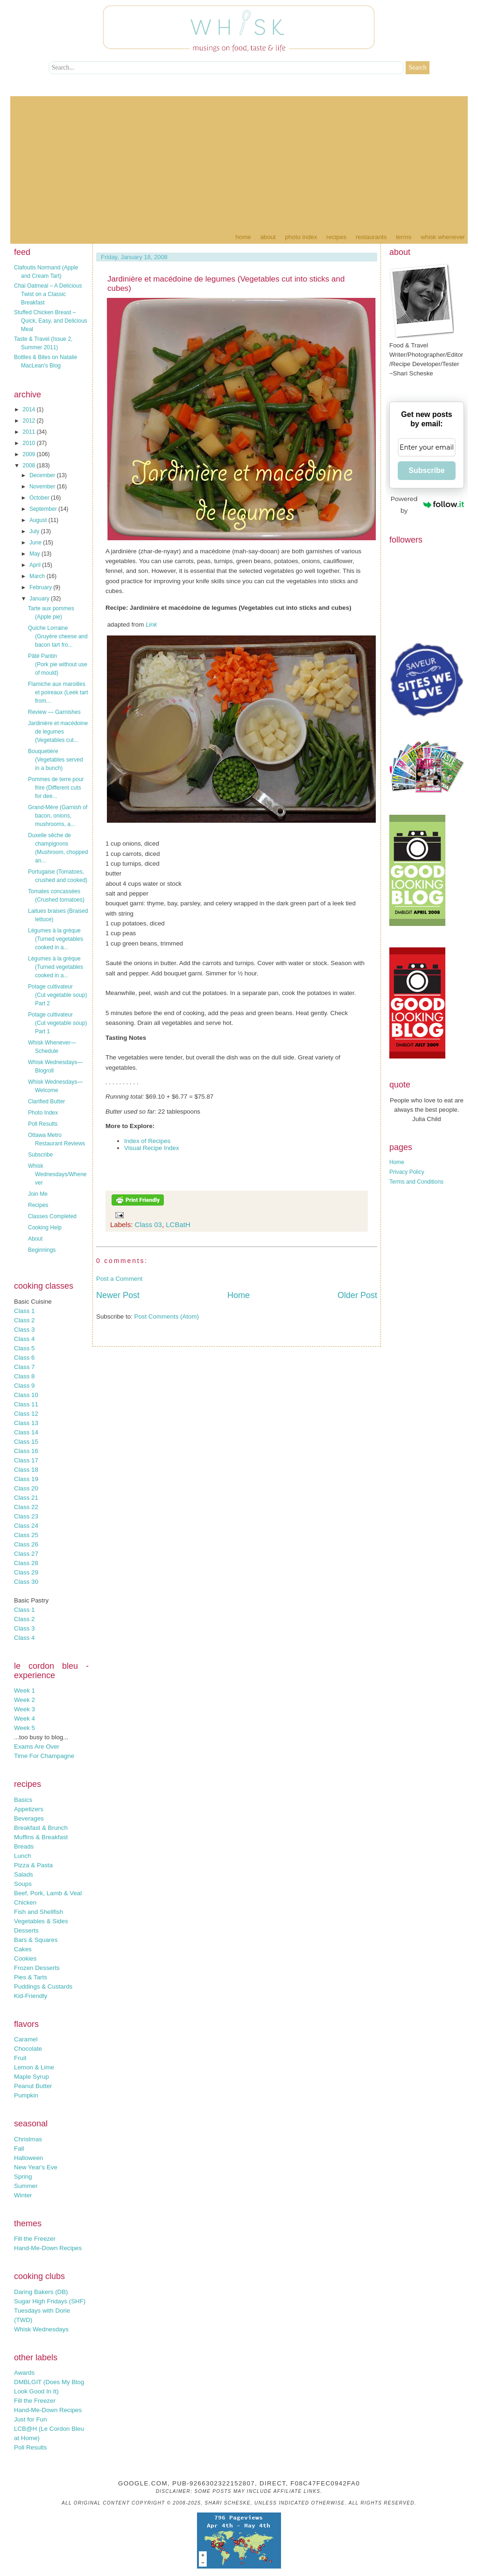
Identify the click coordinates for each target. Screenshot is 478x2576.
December (43, 475)
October (40, 497)
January (40, 598)
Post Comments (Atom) (166, 1316)
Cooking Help (45, 1227)
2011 (30, 432)
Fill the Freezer (35, 2238)
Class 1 (24, 1310)
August (39, 520)
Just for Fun (30, 2419)
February (41, 587)
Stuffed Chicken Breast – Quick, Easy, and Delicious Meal (50, 320)
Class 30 (26, 1581)
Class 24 (26, 1525)
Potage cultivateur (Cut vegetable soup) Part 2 (57, 995)
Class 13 (26, 1422)
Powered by (427, 504)
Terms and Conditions (416, 1182)
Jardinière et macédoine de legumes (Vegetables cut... (58, 731)
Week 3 (24, 1709)
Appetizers (28, 1809)
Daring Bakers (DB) (41, 2291)
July (35, 531)
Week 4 (24, 1718)
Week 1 (24, 1690)
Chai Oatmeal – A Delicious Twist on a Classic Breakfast (48, 294)
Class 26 (26, 1544)
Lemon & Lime (34, 2067)
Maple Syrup (31, 2076)
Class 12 (26, 1413)
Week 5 (24, 1727)
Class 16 (26, 1450)
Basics (23, 1799)
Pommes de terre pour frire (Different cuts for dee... (56, 787)
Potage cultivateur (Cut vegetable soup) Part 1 (57, 1023)
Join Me (38, 1194)
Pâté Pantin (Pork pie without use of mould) (57, 664)
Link (151, 624)
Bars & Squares (35, 1939)
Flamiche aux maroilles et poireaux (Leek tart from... (58, 692)
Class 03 (148, 1224)
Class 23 (26, 1516)
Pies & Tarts (30, 1977)
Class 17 (26, 1460)
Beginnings (42, 1250)
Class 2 (24, 1320)
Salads (23, 1874)
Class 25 (26, 1535)
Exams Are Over (36, 1746)
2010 (30, 443)
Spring (23, 2176)
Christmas (28, 2139)
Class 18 (26, 1469)
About (267, 236)
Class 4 (24, 1338)
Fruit (20, 2057)
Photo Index (301, 236)
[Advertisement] (239, 161)
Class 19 (26, 1478)
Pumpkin (26, 2095)
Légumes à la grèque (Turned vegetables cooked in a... (55, 939)
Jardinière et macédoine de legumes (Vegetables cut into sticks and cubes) (225, 284)
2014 (30, 409)
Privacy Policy (406, 1172)
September (43, 509)
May (35, 553)
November (43, 486)
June (36, 542)
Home (243, 236)
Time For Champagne (44, 1755)
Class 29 (26, 1572)
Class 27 (26, 1553)
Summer (25, 2185)
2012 (30, 420)
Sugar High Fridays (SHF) (49, 2301)
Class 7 (24, 1366)
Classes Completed (52, 1216)
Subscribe (40, 1154)
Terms (403, 236)
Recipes (336, 236)
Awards (24, 2372)
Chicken (25, 1902)
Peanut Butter (33, 2085)
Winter (23, 2195)
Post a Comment (119, 1278)
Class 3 (24, 1329)
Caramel (25, 2039)
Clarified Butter (46, 1101)
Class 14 (26, 1432)
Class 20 (26, 1488)
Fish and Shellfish (38, 1911)
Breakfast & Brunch (41, 1827)
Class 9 (24, 1385)
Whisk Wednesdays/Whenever (57, 1174)
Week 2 (24, 1699)
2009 (30, 454)
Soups (23, 1883)
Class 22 (26, 1506)
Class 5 (24, 1348)
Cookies (25, 1958)
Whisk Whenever (443, 236)
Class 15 (26, 1441)
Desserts (26, 1930)
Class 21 (26, 1497)
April (35, 565)
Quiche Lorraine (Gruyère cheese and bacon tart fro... (58, 636)
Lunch (22, 1855)
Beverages (29, 1818)
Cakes (23, 1949)
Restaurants (371, 236)
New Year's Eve (35, 2167)
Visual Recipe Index (151, 1147)
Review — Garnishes (54, 712)
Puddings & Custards (43, 1986)
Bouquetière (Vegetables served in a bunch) (55, 759)
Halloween (28, 2157)
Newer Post (118, 1295)
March (38, 576)
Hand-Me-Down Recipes (48, 2247)
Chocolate (28, 2048)
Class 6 (24, 1357)
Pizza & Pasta (33, 1865)
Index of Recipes (147, 1140)
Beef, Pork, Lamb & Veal (48, 1893)
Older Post (357, 1295)
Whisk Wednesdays (41, 2329)
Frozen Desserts (37, 1967)
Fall (19, 2148)
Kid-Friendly (30, 1995)
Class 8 (24, 1376)
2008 (30, 465)
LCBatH (178, 1224)
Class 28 (26, 1563)
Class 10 (26, 1394)
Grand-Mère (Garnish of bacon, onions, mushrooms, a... (57, 815)
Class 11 (26, 1404)
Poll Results (42, 1124)
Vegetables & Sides (41, 1921)
